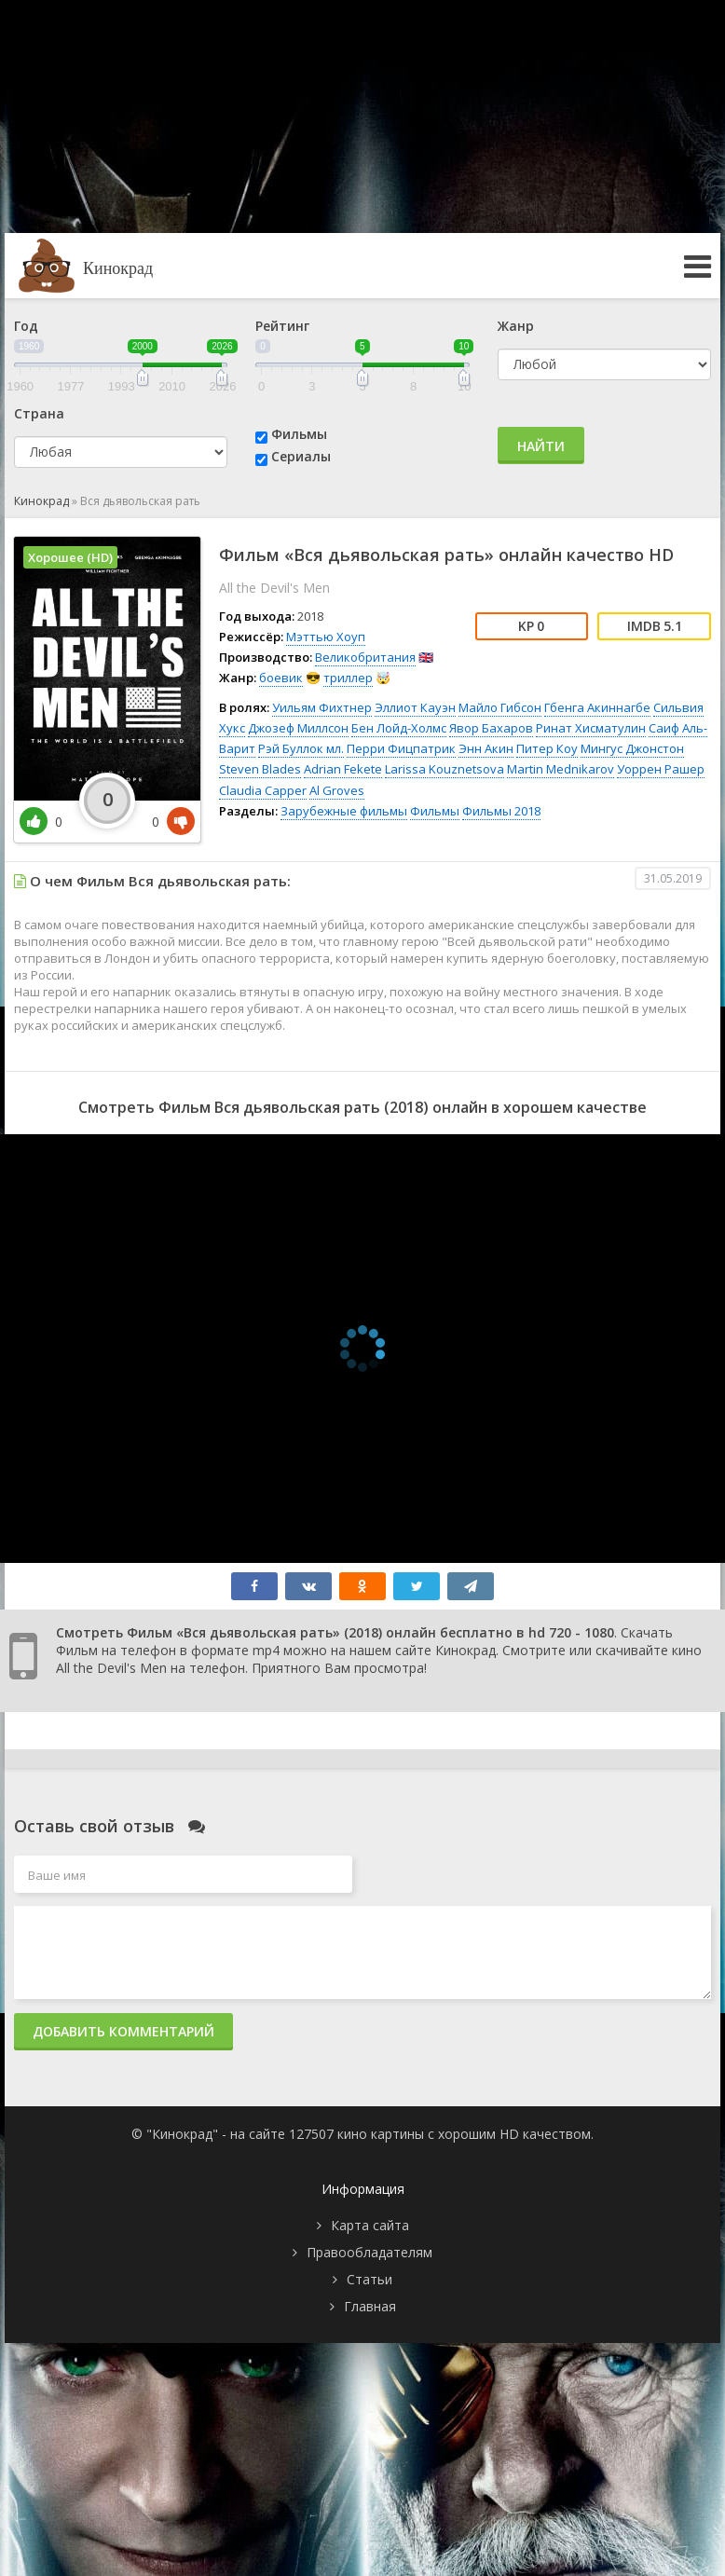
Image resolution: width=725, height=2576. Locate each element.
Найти (541, 446)
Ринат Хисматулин (591, 727)
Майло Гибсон (499, 707)
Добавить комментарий (123, 2031)
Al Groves (336, 790)
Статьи (369, 2279)
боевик (281, 677)
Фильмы (299, 434)
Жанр (516, 326)
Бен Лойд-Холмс (398, 727)
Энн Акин (485, 748)
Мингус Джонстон (632, 748)
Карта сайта (370, 2225)
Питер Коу (547, 748)
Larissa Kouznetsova (444, 768)
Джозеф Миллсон (298, 727)
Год (26, 326)
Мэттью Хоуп (325, 636)
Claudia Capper (263, 790)
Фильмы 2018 (501, 810)
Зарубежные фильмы (343, 810)
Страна (39, 413)
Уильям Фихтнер (322, 707)
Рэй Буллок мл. (301, 748)
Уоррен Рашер (660, 768)
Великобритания (365, 657)
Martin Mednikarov (560, 768)
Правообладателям (369, 2252)
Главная (370, 2306)
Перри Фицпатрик (401, 748)
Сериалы (301, 456)
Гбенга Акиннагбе (597, 707)
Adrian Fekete (343, 768)
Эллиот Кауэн (415, 707)
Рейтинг (282, 326)
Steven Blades (260, 768)
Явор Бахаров (491, 727)
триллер (348, 677)
